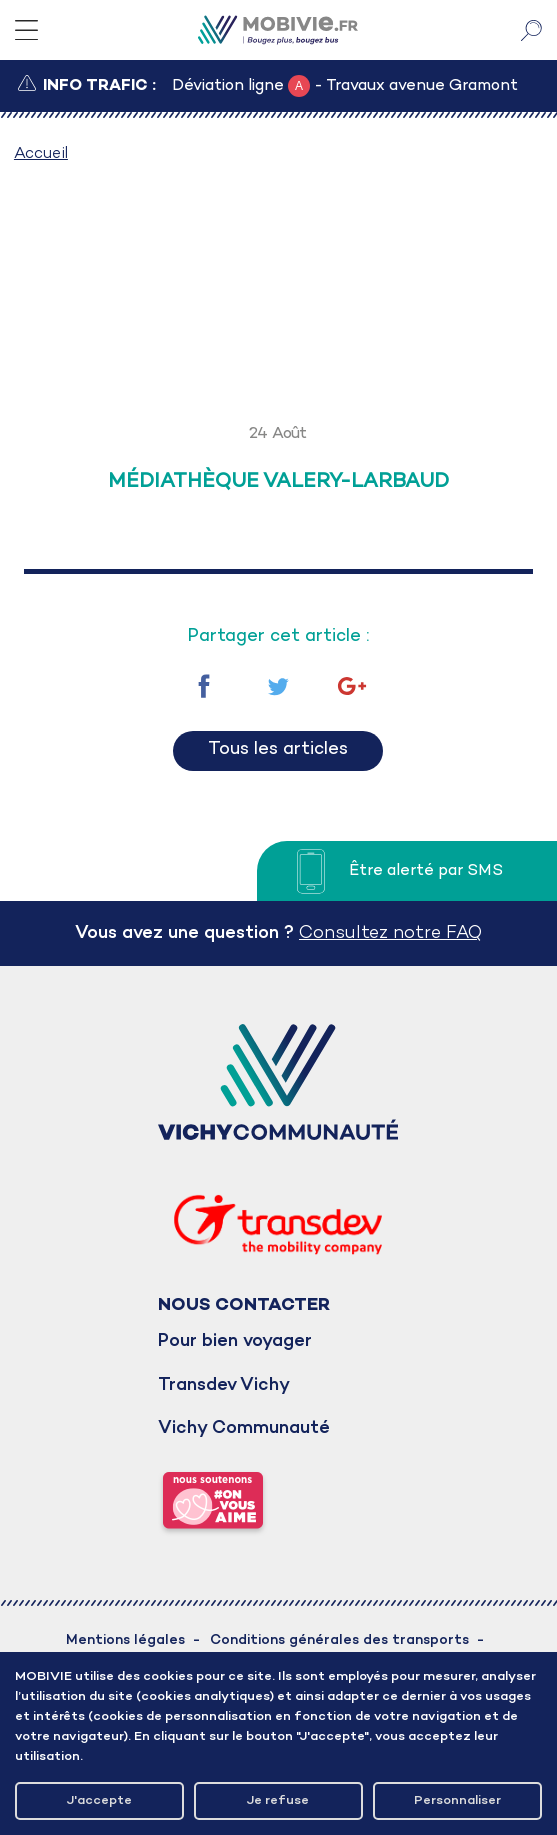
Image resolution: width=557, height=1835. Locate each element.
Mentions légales (125, 1640)
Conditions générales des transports (339, 1640)
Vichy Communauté (244, 1428)
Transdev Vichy (224, 1385)
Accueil (41, 154)
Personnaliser (457, 1800)
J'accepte (99, 1800)
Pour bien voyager (235, 1341)
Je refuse (278, 1800)
